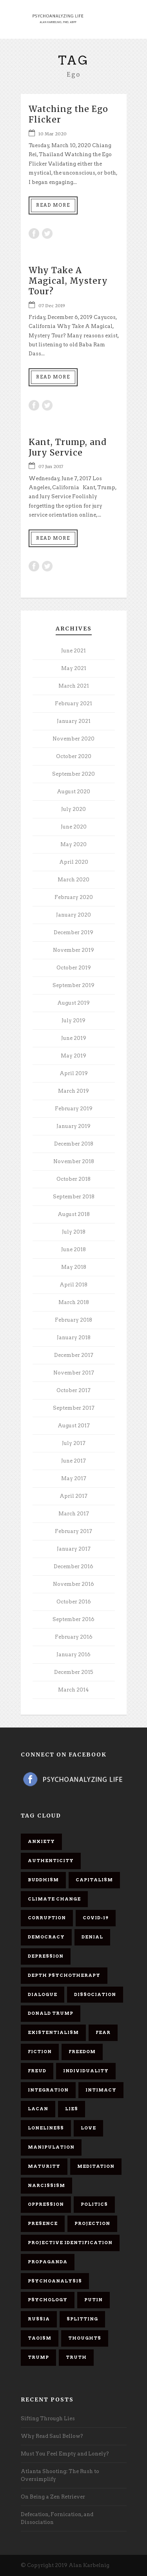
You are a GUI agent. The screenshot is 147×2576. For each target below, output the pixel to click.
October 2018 (73, 1179)
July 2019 (73, 1020)
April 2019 (74, 1073)
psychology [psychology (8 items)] (47, 2299)
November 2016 (73, 1584)
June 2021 (73, 651)
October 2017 (73, 1390)
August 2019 (73, 1003)
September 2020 (73, 774)
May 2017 (73, 1478)
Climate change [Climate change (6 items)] (54, 1899)
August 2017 (74, 1426)
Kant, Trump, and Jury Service (68, 447)
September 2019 (73, 985)
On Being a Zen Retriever (53, 2497)
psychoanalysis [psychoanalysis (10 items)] (55, 2281)
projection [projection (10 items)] (92, 2223)
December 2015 (73, 1672)
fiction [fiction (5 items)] (40, 2051)
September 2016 (73, 1619)
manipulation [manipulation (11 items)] (51, 2147)
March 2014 (73, 1690)
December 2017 (73, 1355)
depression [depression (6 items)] (46, 1956)
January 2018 (74, 1337)
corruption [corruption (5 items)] (47, 1917)
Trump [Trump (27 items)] (38, 2357)
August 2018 (74, 1214)
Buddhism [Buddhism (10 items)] (43, 1879)
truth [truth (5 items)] (76, 2357)
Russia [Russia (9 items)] (39, 2319)
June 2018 (73, 1249)
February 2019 (74, 1108)
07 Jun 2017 (50, 466)
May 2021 (73, 668)
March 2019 (73, 1091)
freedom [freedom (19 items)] (82, 2051)
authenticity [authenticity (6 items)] (51, 1860)
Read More (53, 205)
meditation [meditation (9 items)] (95, 2166)
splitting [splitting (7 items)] (82, 2319)
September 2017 (73, 1408)
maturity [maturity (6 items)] (44, 2166)
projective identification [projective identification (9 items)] (70, 2242)
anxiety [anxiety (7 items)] (41, 1841)
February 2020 (73, 897)
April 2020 (73, 862)
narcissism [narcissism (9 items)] (46, 2185)
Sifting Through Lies (48, 2418)
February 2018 (73, 1320)
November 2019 (73, 950)
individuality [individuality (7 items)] (86, 2070)
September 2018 (73, 1197)
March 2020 (73, 880)
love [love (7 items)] (88, 2128)
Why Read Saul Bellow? (52, 2436)
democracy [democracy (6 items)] (46, 1937)
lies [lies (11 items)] (71, 2108)
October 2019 (73, 968)
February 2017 (73, 1531)
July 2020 (73, 809)
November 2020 (73, 739)
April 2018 (73, 1285)
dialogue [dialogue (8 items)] (42, 1994)
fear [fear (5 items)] (103, 2032)
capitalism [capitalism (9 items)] (94, 1879)
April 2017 (73, 1496)
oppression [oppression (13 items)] (46, 2204)
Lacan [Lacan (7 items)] (38, 2108)
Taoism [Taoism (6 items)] (39, 2338)
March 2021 (73, 686)
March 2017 (73, 1514)
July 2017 (73, 1443)
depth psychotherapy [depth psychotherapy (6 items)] (64, 1975)
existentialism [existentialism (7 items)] (53, 2032)
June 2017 (73, 1461)
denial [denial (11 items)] (92, 1937)
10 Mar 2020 (52, 134)
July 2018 (73, 1232)
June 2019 (73, 1038)
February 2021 (73, 703)
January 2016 (73, 1654)
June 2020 (74, 827)
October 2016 (73, 1602)
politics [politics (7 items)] (94, 2204)
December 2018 (73, 1144)
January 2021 (74, 721)
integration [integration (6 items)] (48, 2090)
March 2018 (73, 1302)
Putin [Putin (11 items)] (93, 2299)
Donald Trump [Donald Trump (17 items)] (50, 2013)
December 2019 (73, 932)
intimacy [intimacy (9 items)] (100, 2090)
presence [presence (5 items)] (43, 2223)
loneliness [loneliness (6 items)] (46, 2128)
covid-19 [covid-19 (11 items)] (96, 1917)
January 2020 (73, 915)
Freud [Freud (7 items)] (37, 2070)
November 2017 (73, 1373)
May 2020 (73, 844)
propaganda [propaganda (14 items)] (47, 2261)
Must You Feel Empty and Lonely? (65, 2454)
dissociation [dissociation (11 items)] (95, 1994)
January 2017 (74, 1549)
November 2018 (73, 1161)
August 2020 (73, 791)
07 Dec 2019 (51, 305)
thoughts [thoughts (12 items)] (84, 2338)
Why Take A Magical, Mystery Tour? (68, 281)
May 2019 (73, 1056)
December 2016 (73, 1566)
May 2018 (73, 1267)
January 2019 (73, 1126)
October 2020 (73, 756)
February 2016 (74, 1637)
